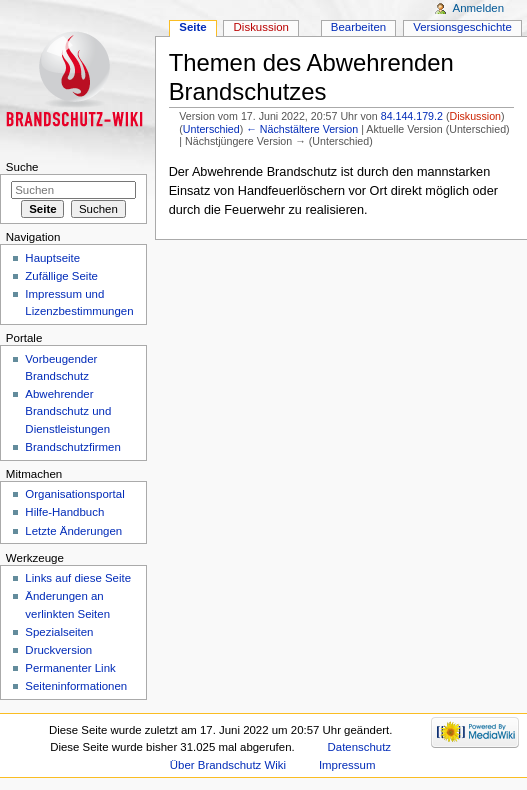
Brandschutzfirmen (72, 447)
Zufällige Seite (61, 276)
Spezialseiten (59, 632)
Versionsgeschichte (462, 27)
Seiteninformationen (76, 686)
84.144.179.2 (412, 116)
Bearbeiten (358, 27)
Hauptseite (52, 258)
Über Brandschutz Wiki (228, 765)
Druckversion (58, 650)
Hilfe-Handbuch (64, 512)
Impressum (347, 765)
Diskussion (475, 116)
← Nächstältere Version (302, 129)
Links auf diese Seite (78, 578)
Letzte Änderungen (73, 531)
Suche (22, 167)
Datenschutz (360, 747)
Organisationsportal (74, 494)
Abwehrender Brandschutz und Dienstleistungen (68, 411)
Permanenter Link (70, 668)
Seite (192, 27)
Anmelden (479, 8)
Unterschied (211, 129)
